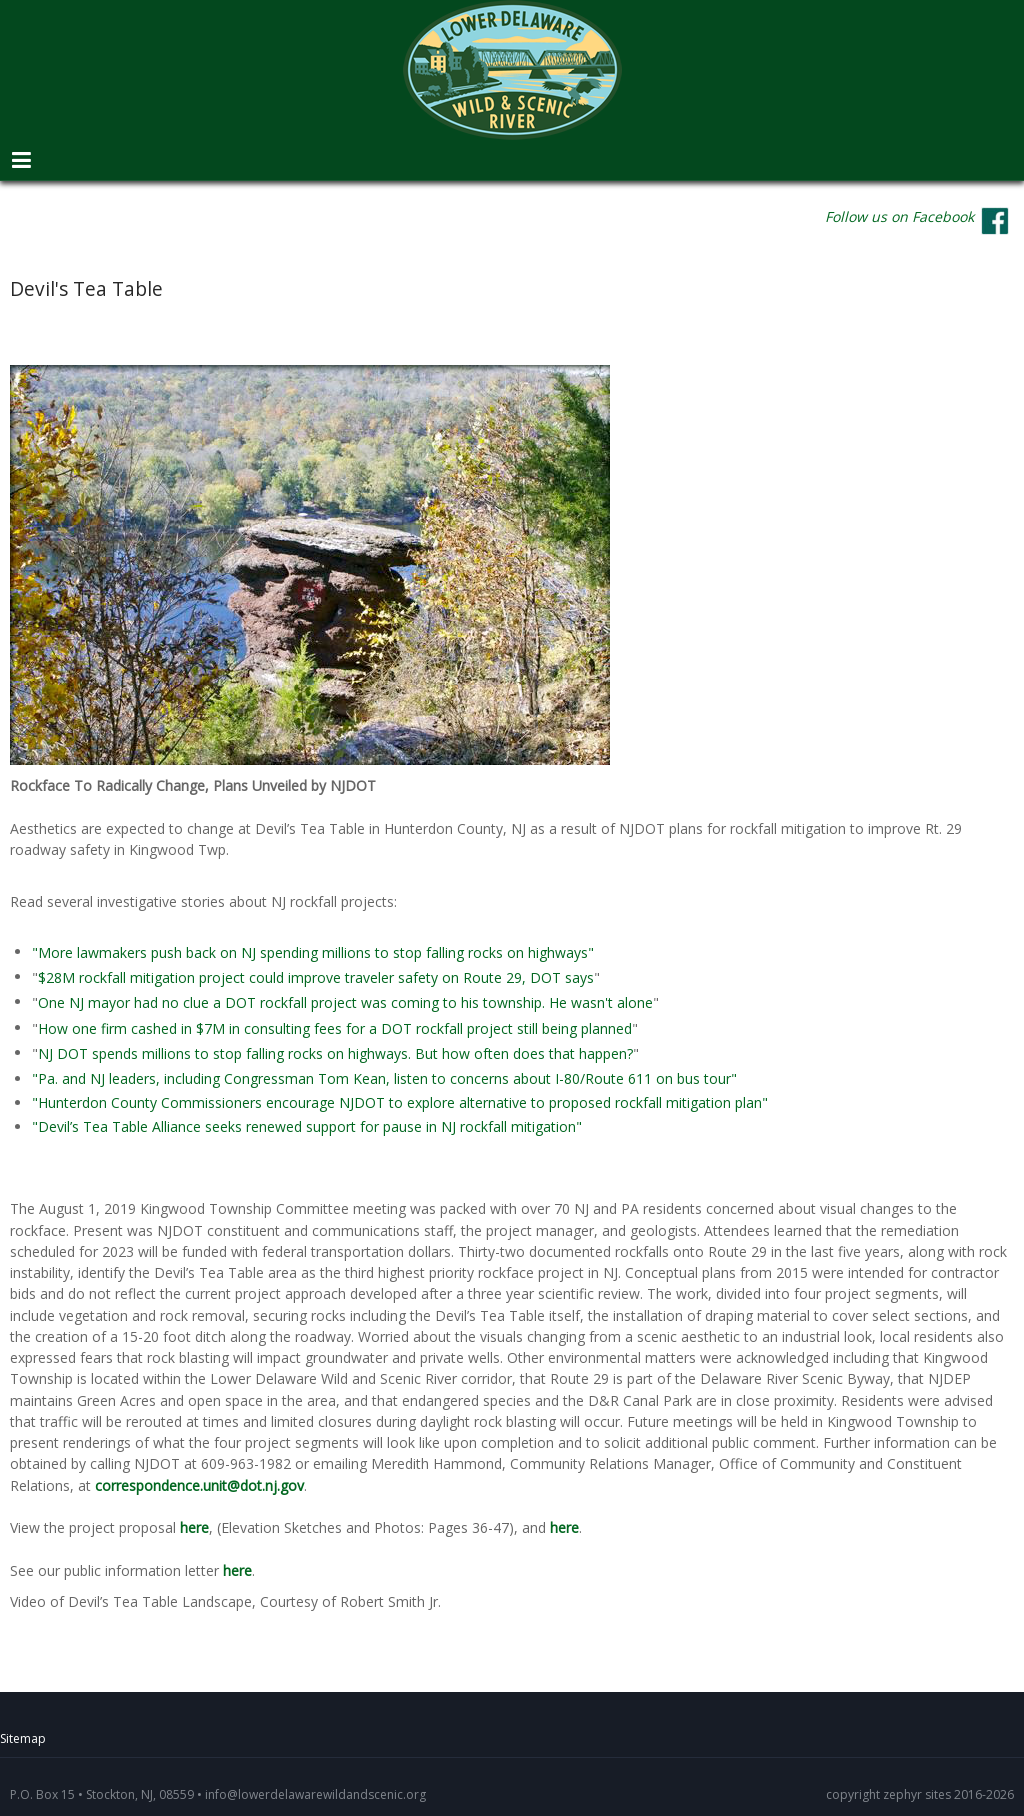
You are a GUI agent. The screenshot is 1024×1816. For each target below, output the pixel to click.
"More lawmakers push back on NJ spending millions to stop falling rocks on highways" (313, 952)
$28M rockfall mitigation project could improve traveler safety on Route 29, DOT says (316, 977)
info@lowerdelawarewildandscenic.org (315, 1794)
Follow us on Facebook (899, 216)
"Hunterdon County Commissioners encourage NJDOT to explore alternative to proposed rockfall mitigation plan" (400, 1102)
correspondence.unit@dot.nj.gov (199, 1485)
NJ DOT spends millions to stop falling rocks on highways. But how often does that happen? (335, 1054)
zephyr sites (917, 1794)
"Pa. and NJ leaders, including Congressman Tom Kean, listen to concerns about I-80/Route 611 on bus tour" (384, 1078)
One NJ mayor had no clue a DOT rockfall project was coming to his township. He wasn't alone (345, 1003)
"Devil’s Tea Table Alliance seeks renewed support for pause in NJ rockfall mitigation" (307, 1126)
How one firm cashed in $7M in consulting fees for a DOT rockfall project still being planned (335, 1028)
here (194, 1527)
